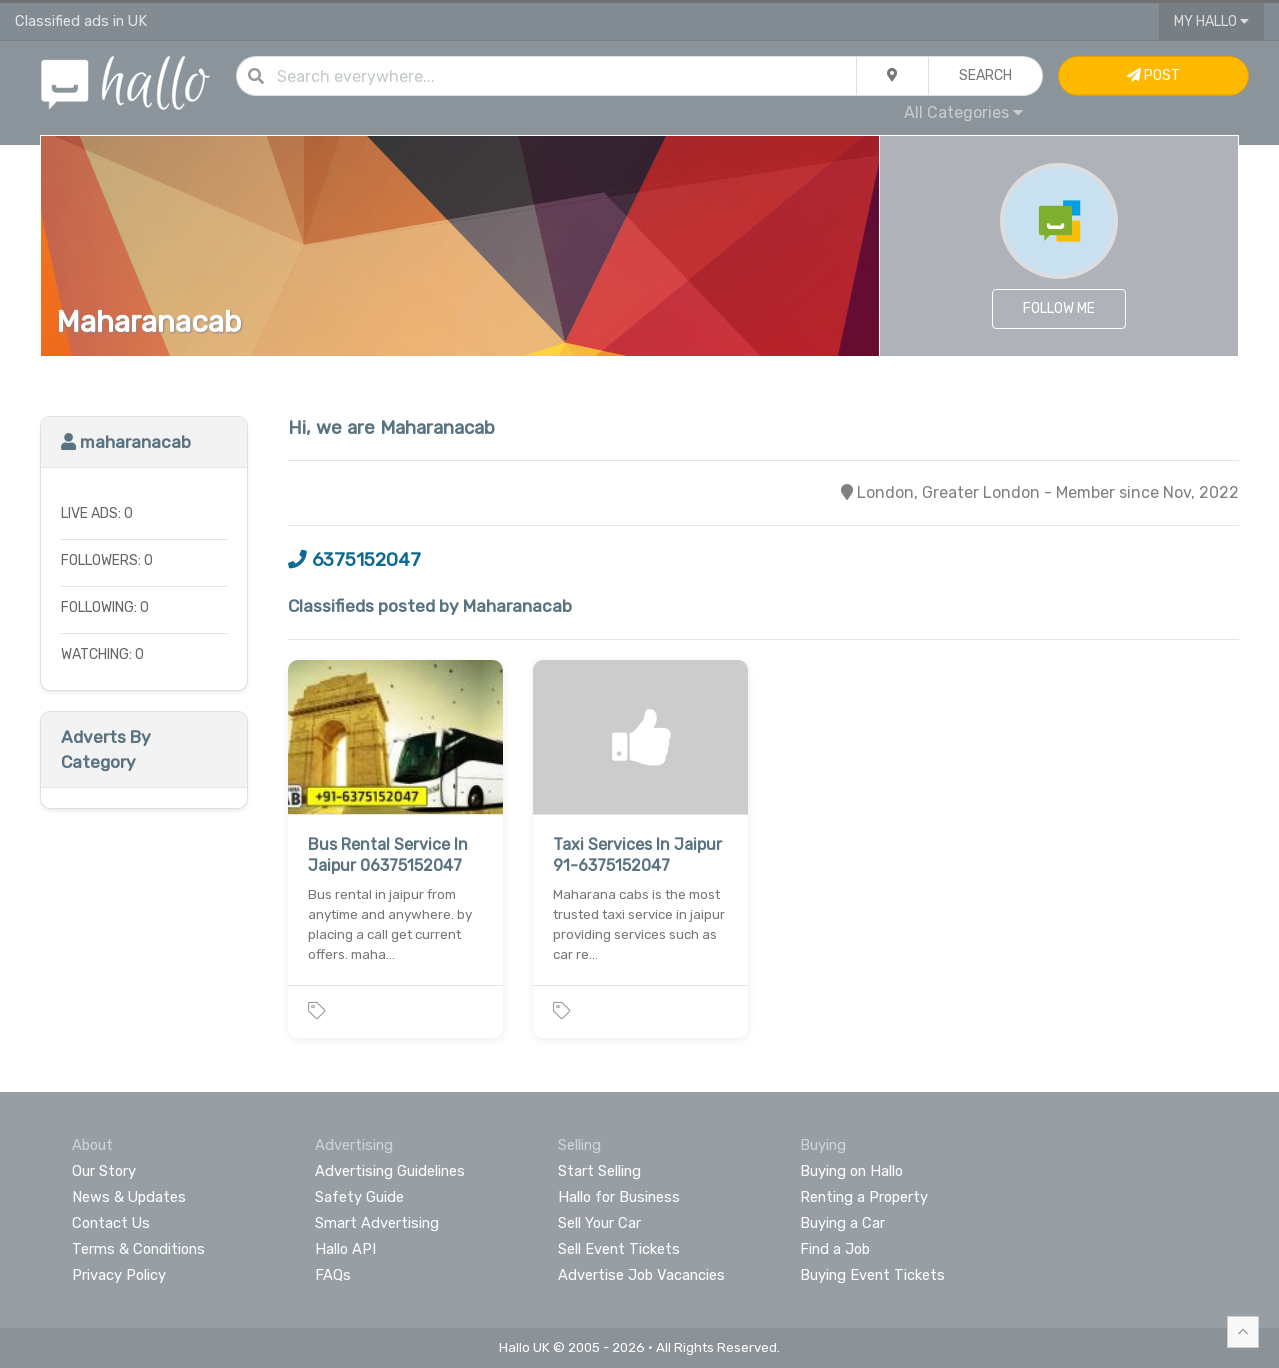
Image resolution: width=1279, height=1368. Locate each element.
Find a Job (835, 1249)
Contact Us (111, 1223)
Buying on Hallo (851, 1171)
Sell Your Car (599, 1223)
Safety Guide (359, 1197)
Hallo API (345, 1249)
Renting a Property (864, 1197)
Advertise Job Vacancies (641, 1275)
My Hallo (1211, 21)
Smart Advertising (377, 1223)
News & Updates (129, 1197)
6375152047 (354, 560)
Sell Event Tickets (619, 1249)
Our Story (104, 1171)
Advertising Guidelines (390, 1171)
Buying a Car (842, 1223)
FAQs (333, 1275)
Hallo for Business (619, 1197)
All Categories (963, 112)
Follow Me (1059, 308)
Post (1153, 75)
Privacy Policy (119, 1275)
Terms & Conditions (138, 1249)
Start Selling (599, 1171)
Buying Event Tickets (872, 1275)
